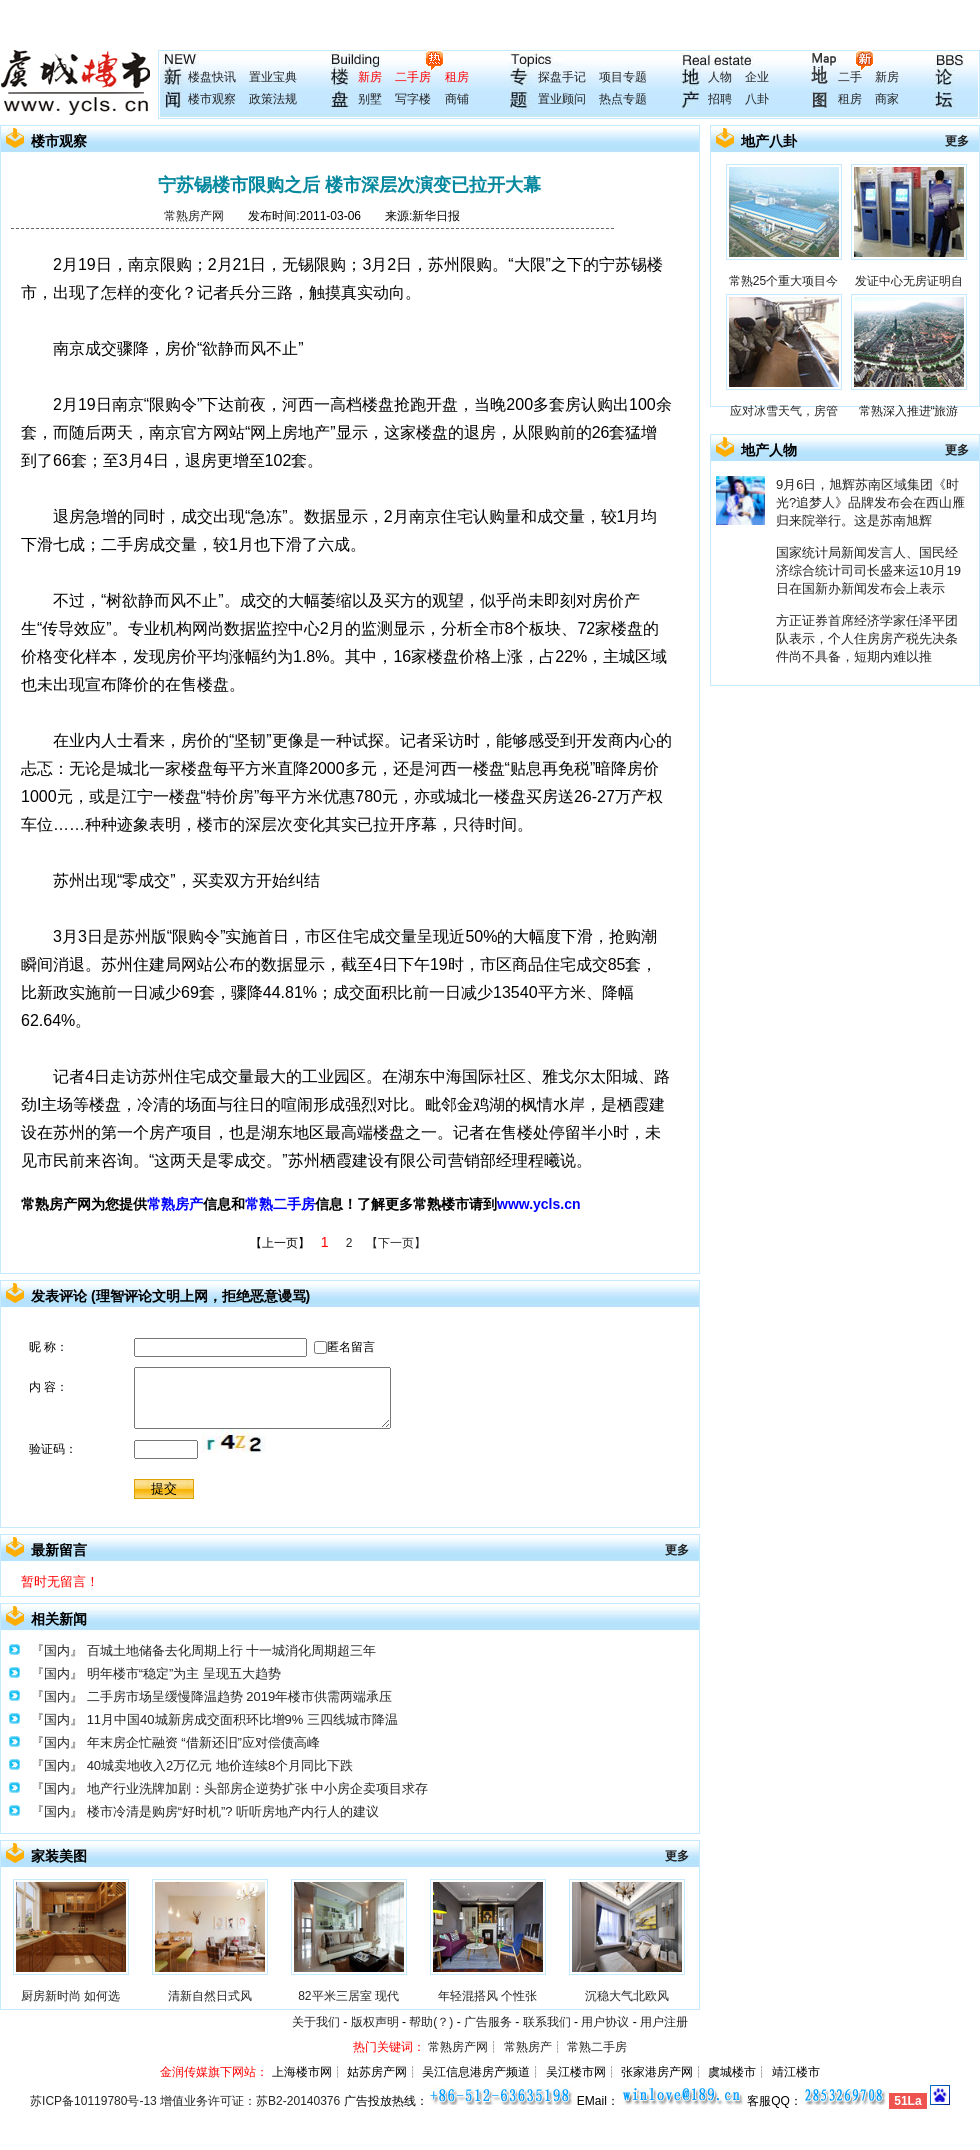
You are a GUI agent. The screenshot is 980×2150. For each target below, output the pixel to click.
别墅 (370, 99)
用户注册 (664, 2022)
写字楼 (413, 99)
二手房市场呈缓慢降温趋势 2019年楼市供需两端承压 (240, 1696)
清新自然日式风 (210, 1996)
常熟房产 (175, 1204)
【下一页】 (396, 1243)
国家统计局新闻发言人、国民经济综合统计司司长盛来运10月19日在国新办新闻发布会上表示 (868, 570)
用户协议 (605, 2022)
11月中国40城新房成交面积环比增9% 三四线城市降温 (242, 1719)
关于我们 (316, 2022)
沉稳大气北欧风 (627, 1996)
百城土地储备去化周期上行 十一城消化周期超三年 (232, 1650)
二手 (850, 77)
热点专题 (623, 99)
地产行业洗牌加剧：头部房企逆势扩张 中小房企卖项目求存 (258, 1788)
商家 (887, 99)
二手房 (413, 77)
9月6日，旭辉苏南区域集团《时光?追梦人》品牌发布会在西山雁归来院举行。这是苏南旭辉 (870, 502)
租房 (457, 77)
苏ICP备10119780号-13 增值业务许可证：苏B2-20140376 (185, 2101)
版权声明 (375, 2022)
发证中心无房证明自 (909, 281)
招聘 (720, 99)
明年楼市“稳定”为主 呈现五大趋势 (184, 1673)
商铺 (457, 99)
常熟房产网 (194, 216)
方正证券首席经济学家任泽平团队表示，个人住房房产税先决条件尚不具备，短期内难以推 (867, 638)
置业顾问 (562, 99)
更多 (677, 1550)
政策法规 (273, 99)
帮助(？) (431, 2022)
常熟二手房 (280, 1204)
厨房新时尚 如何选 (70, 1996)
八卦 (757, 99)
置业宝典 (273, 77)
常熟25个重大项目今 (783, 281)
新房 (370, 77)
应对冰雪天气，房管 (784, 411)
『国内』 (57, 1650)
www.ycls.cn (539, 1204)
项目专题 (623, 77)
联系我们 (547, 2022)
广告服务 (488, 2022)
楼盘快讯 (212, 77)
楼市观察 (212, 99)
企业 (757, 77)
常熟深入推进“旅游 (909, 411)
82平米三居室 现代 (348, 1996)
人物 (720, 77)
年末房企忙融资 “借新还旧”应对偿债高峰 (203, 1742)
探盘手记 (562, 77)
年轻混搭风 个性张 (487, 1996)
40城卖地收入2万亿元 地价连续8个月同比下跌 (220, 1765)
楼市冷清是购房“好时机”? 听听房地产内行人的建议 (233, 1811)
